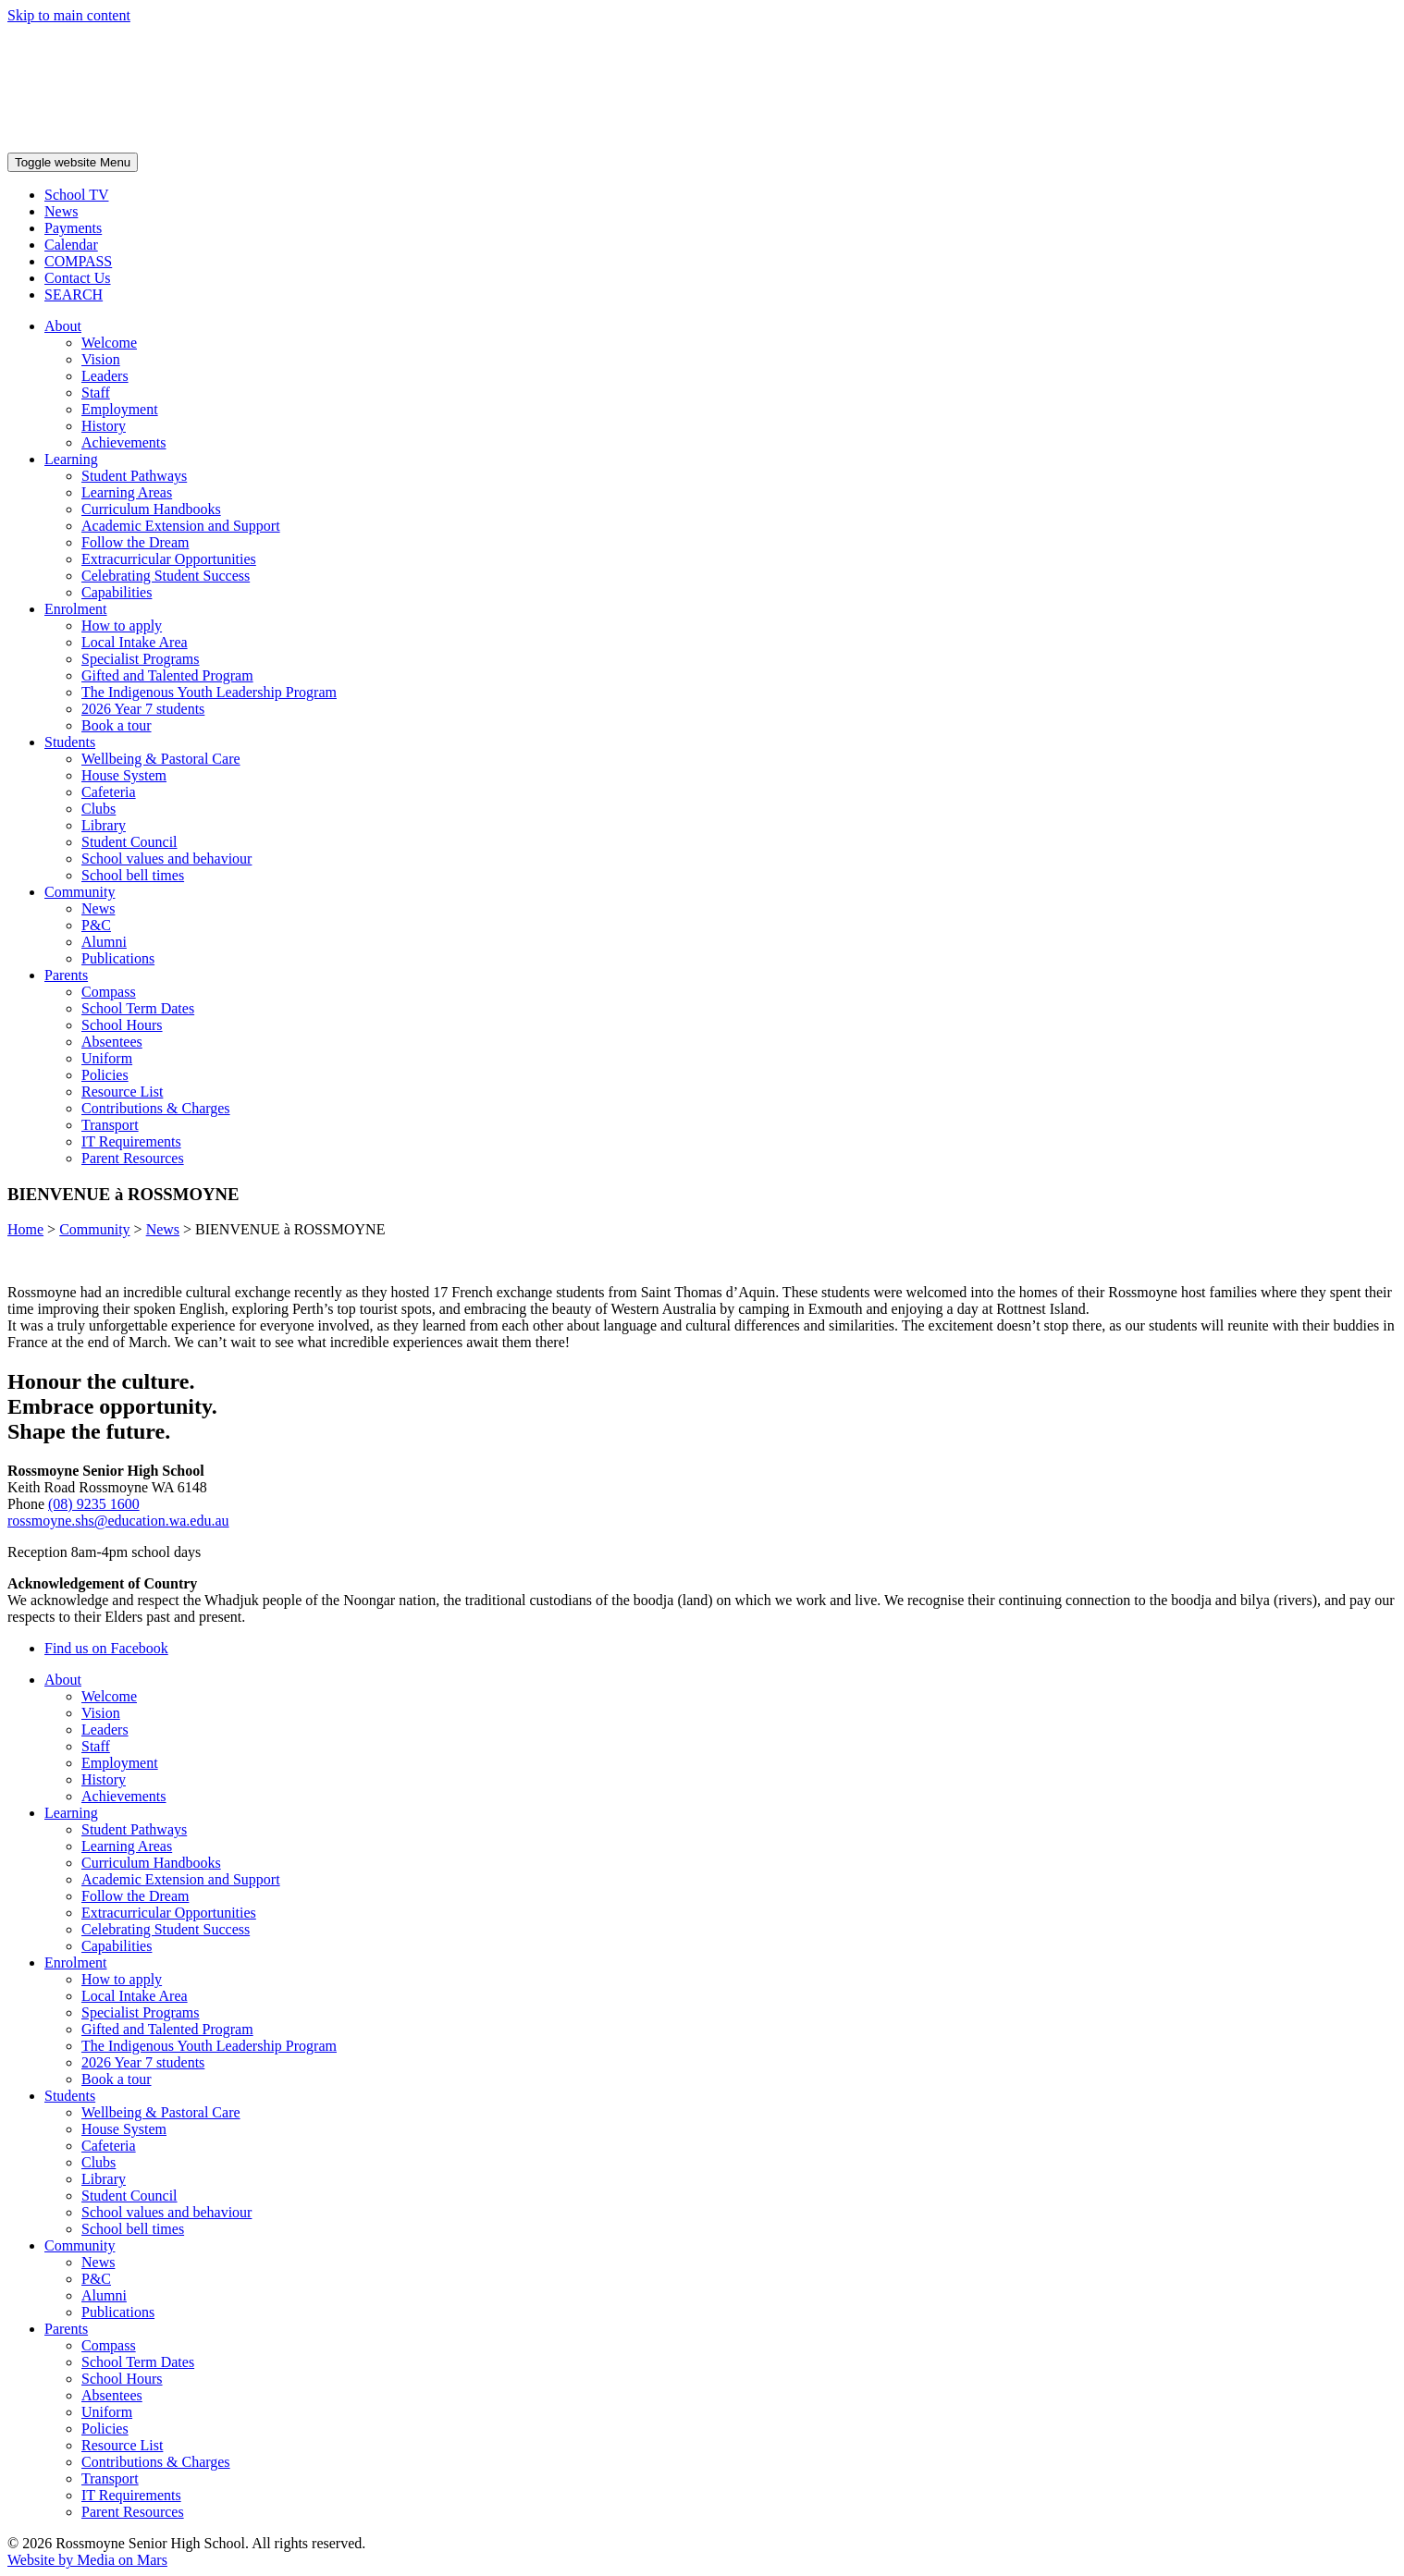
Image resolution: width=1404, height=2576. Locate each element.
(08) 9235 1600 (94, 1504)
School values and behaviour (166, 858)
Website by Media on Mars (87, 2560)
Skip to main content (68, 15)
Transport (110, 1125)
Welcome (109, 342)
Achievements (123, 442)
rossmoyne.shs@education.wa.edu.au (118, 1520)
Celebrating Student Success (165, 575)
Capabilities (116, 592)
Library (103, 825)
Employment (119, 409)
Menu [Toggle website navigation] (72, 162)
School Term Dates (137, 1008)
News (98, 908)
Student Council (129, 842)
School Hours (122, 1025)
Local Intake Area (134, 642)
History (103, 426)
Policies (105, 1075)
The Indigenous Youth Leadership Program (209, 692)
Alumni (104, 942)
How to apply (121, 625)
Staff (95, 392)
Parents (66, 975)
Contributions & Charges (155, 1108)
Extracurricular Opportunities (168, 559)
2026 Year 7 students (142, 709)
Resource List (122, 1091)
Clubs (98, 808)
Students (69, 742)
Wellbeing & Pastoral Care (160, 759)
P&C (96, 925)
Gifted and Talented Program (167, 675)
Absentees (111, 1041)
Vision (100, 359)
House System (123, 775)
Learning (71, 459)
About (62, 326)
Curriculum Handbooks (151, 509)
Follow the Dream (135, 542)
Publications (117, 958)
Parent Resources (132, 1158)
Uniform (106, 1058)
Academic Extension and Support (180, 526)
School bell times (132, 875)
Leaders (105, 376)
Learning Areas (126, 492)
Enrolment (75, 609)
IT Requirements (131, 1141)
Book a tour (116, 725)
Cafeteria (108, 792)
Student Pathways (134, 476)
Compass (108, 992)
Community (79, 892)
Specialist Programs (140, 659)
